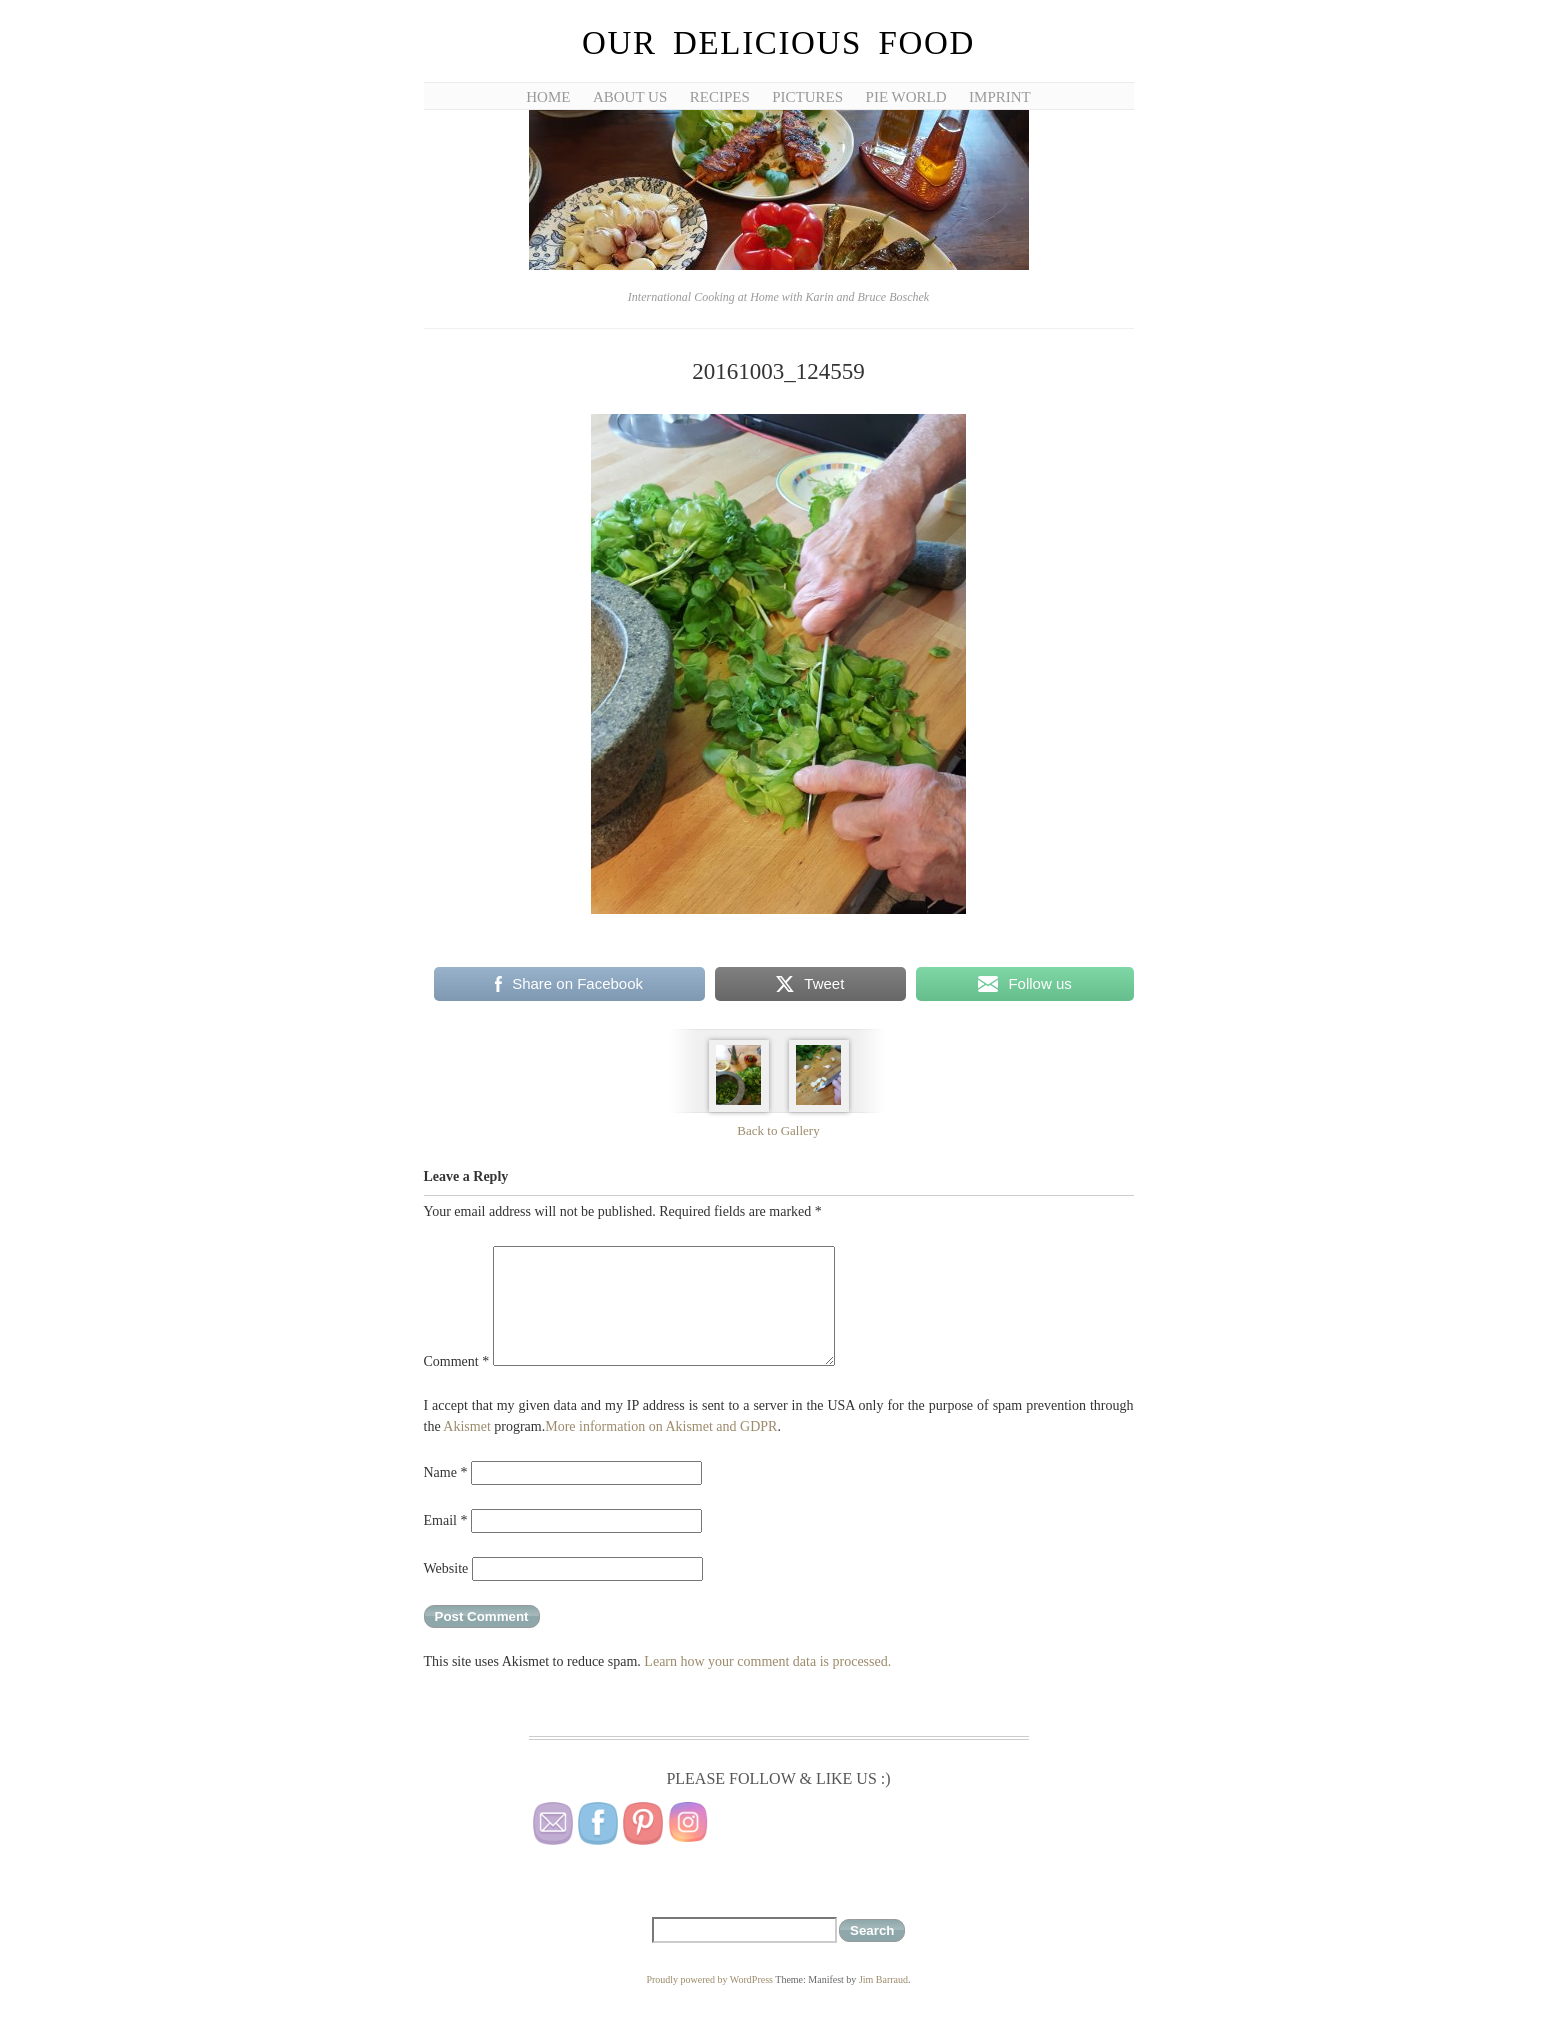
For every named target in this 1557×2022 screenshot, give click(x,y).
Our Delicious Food (778, 43)
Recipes (720, 97)
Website (446, 1568)
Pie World (906, 97)
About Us (630, 97)
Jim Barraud (883, 1979)
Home (548, 97)
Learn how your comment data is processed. (767, 1661)
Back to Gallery (778, 1130)
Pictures (807, 97)
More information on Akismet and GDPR (661, 1426)
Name (446, 1472)
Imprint (1000, 97)
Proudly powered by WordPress (709, 1979)
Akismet (466, 1426)
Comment (457, 1361)
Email (446, 1520)
